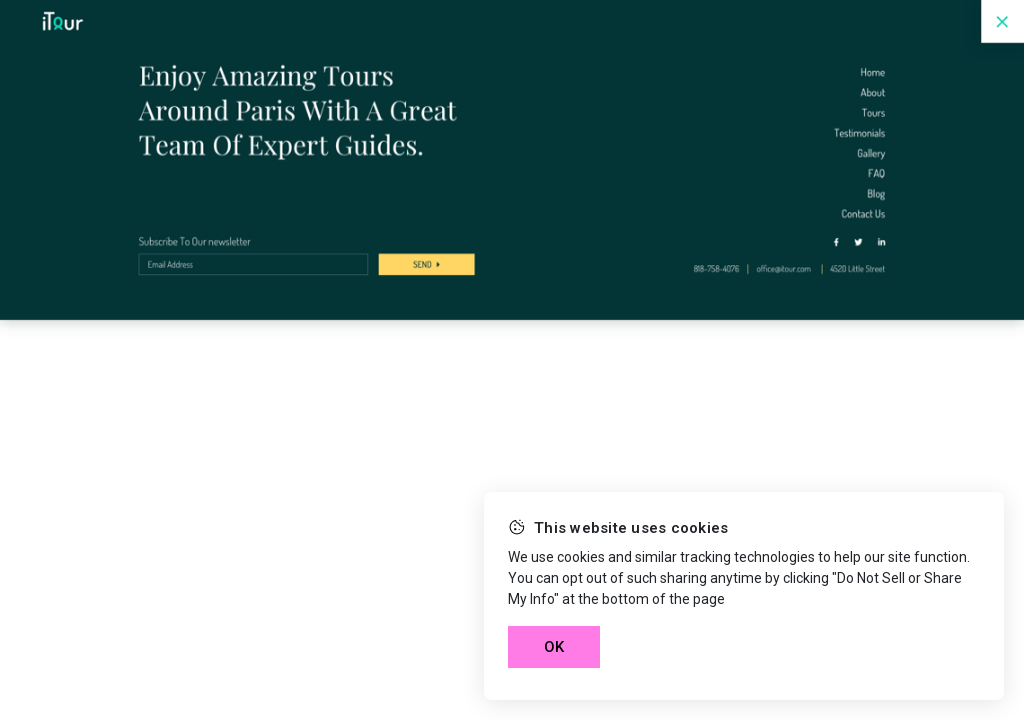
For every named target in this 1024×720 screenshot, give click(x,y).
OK (554, 647)
